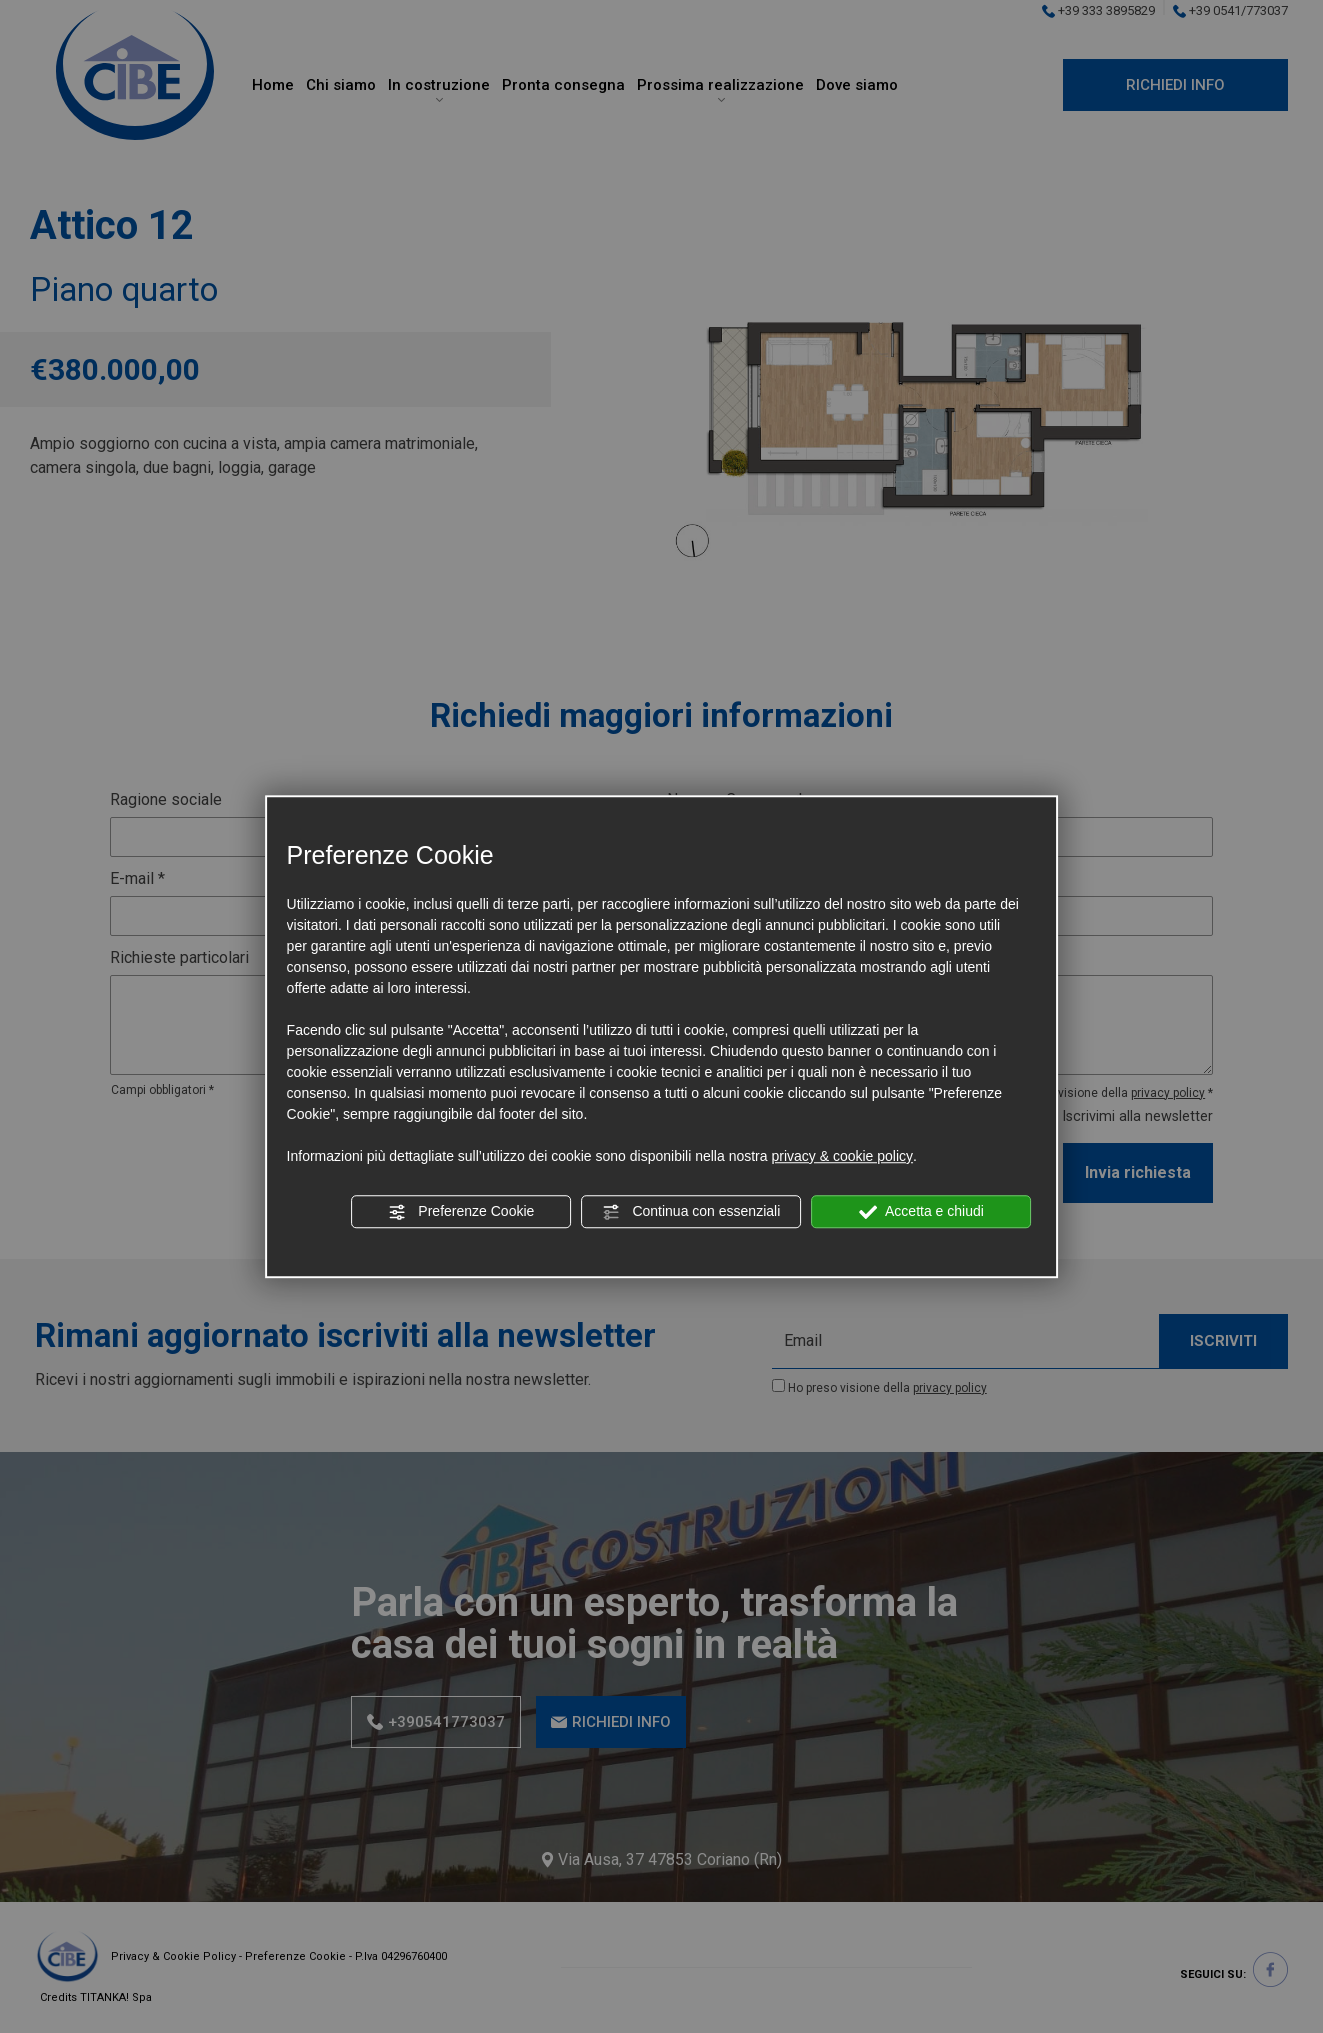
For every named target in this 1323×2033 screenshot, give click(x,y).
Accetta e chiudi (921, 1212)
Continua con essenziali (692, 1212)
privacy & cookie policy (842, 1156)
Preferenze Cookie (461, 1212)
